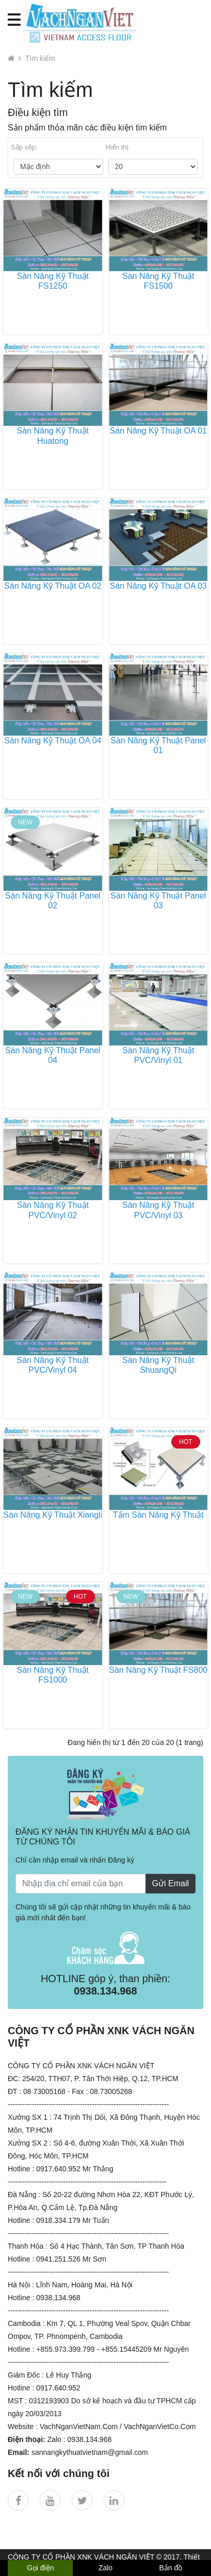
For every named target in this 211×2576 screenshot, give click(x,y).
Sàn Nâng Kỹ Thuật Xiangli (52, 1514)
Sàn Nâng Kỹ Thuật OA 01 (158, 430)
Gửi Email (170, 1883)
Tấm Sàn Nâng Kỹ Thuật (158, 1514)
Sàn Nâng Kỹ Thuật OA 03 (158, 585)
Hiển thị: (118, 147)
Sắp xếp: (24, 147)
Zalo (105, 2568)
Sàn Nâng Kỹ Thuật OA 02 (52, 585)
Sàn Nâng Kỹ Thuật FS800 (158, 1670)
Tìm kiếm (40, 58)
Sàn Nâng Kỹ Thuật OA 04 (52, 740)
